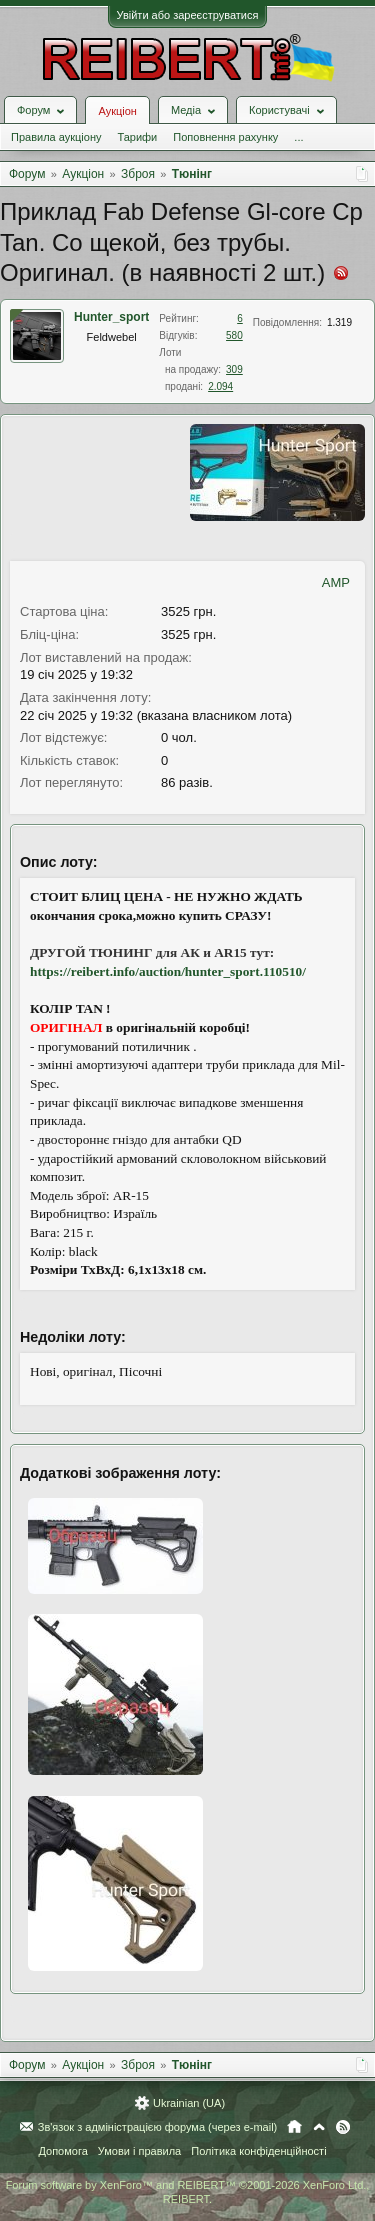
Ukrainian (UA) (189, 2103)
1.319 (339, 322)
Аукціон (117, 111)
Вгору (319, 2127)
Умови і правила (139, 2151)
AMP (336, 582)
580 (234, 335)
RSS (343, 2127)
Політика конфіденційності (258, 2151)
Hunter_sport (111, 317)
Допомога (62, 2151)
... (298, 137)
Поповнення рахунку (225, 137)
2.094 (220, 386)
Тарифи (137, 137)
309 (234, 369)
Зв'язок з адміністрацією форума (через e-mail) (158, 2127)
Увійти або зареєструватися (188, 15)
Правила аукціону (56, 137)
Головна (294, 2127)
